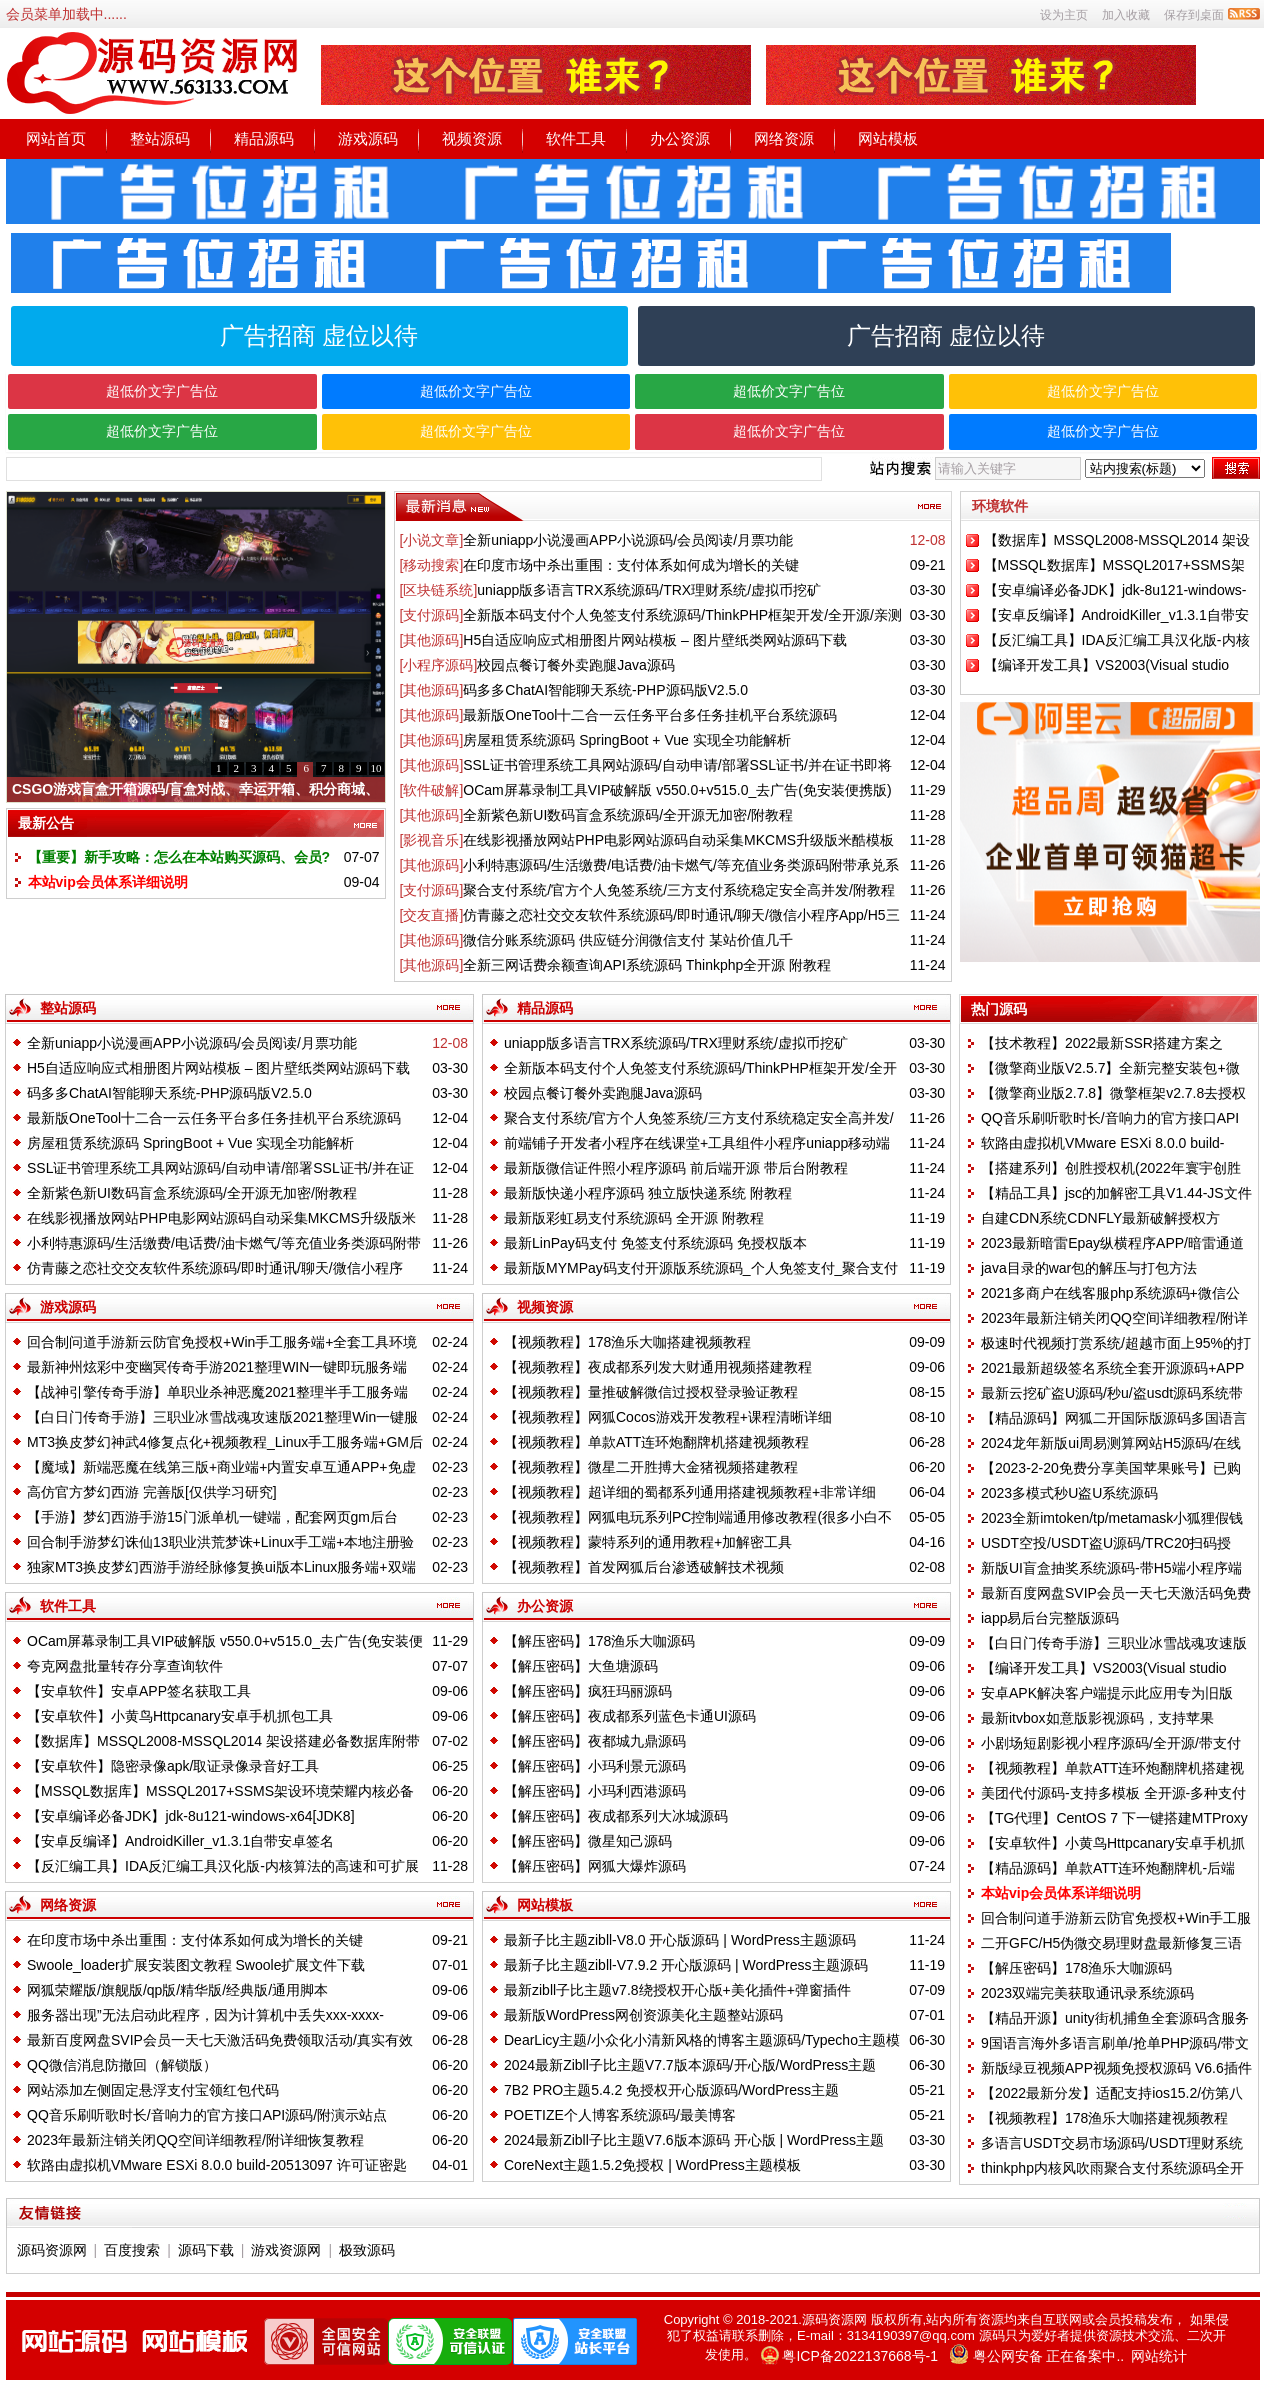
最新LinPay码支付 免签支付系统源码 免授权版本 (655, 1243)
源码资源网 (52, 2250)
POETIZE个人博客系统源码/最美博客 (620, 2115)
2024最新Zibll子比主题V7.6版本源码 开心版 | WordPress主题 (694, 2140)
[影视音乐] (432, 840)
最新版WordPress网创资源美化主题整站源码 (643, 2015)
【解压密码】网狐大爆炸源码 (595, 1866)
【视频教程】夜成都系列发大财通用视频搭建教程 (658, 1367)
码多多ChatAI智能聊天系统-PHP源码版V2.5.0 (605, 690)
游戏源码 (368, 138)
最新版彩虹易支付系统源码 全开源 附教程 (634, 1218)
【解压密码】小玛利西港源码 (595, 1791)
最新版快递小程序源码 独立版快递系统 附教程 (648, 1193)
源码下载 (206, 2250)
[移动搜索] (432, 565)
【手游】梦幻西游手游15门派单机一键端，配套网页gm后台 (212, 1517)
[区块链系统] (439, 590)
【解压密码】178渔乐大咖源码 (599, 1641)
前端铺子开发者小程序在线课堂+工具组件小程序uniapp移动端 (697, 1143)
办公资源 (680, 138)
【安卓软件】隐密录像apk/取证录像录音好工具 (173, 1766)
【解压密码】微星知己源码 (588, 1841)
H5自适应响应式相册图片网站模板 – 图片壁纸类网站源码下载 (654, 640)
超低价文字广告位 (162, 391)
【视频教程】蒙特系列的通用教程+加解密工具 (648, 1542)
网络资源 (784, 138)
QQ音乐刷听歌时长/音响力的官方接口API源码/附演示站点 (207, 2115)
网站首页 (56, 138)
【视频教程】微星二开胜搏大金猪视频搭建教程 (651, 1467)
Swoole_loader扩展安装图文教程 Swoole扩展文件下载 (196, 1965)
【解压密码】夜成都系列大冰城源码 (616, 1816)
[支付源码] (432, 615)
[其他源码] (432, 640)
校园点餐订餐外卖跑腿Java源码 (576, 665)
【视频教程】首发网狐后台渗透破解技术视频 (644, 1567)
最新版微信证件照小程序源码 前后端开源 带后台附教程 (676, 1168)
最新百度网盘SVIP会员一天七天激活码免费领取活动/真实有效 (220, 2040)
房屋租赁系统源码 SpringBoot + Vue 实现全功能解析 (626, 740)
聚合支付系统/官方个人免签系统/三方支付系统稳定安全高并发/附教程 (679, 890)
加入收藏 (1126, 15)
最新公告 (46, 823)
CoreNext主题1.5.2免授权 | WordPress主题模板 (652, 2165)
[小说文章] (432, 540)
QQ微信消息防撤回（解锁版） (122, 2065)
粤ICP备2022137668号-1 (860, 2356)
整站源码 (160, 138)
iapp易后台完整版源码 (1050, 1618)
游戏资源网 (286, 2250)
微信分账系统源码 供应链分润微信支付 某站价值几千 (628, 940)
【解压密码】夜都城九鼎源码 (595, 1741)
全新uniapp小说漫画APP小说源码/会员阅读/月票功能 (628, 540)
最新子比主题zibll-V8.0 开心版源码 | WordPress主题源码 (680, 1940)
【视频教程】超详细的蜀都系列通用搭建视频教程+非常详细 (690, 1492)
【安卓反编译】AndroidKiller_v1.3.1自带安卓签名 (180, 1841)
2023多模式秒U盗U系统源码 (1069, 1493)
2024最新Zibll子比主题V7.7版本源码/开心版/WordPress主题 (690, 2065)
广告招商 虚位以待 (319, 335)
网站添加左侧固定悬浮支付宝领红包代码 (153, 2090)
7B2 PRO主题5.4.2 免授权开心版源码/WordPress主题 (671, 2090)
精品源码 (264, 138)
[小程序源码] (439, 665)
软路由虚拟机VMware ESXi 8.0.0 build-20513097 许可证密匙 (217, 2165)
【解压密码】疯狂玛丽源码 (588, 1691)
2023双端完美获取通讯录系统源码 (1087, 1993)
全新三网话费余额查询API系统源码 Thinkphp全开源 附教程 (647, 965)
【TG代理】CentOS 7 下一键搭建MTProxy (1114, 1818)
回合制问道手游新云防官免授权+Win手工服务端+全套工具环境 (222, 1342)
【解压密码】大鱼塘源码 (581, 1666)
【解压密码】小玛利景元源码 (595, 1766)
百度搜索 (132, 2250)
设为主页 (1064, 15)
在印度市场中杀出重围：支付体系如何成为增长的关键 (631, 565)
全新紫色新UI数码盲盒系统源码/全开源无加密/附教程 (628, 815)
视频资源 (472, 138)
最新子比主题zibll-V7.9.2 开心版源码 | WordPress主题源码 (686, 1965)
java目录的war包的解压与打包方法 (1089, 1268)
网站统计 (1159, 2356)
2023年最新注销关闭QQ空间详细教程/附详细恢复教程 (195, 2140)
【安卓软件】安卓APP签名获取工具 (139, 1691)
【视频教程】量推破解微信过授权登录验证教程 (651, 1392)
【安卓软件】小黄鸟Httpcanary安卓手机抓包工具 (180, 1716)
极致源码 (367, 2250)
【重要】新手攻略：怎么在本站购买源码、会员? (179, 857)
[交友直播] (432, 915)
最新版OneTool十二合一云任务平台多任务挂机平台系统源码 (650, 715)
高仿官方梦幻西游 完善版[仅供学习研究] (152, 1492)
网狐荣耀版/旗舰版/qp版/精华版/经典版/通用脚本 (177, 1990)
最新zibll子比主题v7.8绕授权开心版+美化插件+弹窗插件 (677, 1990)
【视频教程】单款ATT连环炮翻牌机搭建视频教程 (656, 1442)
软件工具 (576, 138)
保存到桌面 (1194, 15)
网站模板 (888, 138)
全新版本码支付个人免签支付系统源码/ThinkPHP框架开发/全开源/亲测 (682, 615)
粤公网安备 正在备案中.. (1049, 2356)
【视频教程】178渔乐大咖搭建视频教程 (627, 1342)
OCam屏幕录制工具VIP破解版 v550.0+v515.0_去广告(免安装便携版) (677, 790)
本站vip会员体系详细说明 (108, 882)
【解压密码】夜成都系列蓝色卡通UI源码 (630, 1716)
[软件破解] (432, 790)
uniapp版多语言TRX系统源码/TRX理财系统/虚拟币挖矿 (649, 590)
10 (376, 768)
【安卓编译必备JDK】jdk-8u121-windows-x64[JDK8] (191, 1816)
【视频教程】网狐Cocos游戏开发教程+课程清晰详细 (668, 1417)
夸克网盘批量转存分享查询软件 (125, 1666)
